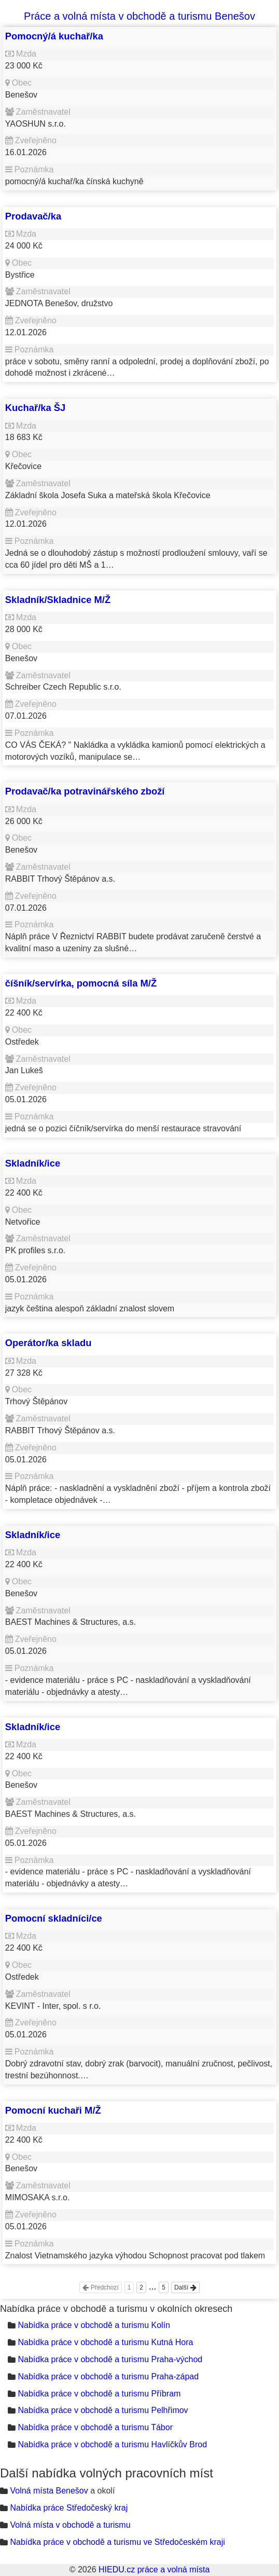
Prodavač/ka (33, 216)
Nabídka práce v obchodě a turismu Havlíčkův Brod (112, 2444)
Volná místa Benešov (49, 2490)
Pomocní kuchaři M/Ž (53, 2110)
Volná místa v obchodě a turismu (70, 2524)
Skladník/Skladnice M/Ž (57, 599)
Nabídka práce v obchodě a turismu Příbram (99, 2393)
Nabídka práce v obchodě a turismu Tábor (95, 2427)
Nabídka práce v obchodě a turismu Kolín (94, 2325)
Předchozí (100, 2287)
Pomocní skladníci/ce (53, 1918)
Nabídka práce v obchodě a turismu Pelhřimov (103, 2410)
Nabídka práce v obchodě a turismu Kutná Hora (105, 2342)
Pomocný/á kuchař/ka (54, 36)
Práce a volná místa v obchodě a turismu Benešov (139, 16)
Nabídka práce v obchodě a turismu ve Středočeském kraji (117, 2542)
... (153, 2286)
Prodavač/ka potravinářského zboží (85, 791)
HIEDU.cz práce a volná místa (154, 2569)
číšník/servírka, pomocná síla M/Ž (81, 983)
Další (185, 2287)
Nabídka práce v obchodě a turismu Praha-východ (110, 2359)
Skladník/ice (32, 1163)
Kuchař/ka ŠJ (35, 407)
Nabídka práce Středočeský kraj (69, 2507)
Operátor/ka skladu (48, 1342)
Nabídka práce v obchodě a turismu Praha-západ (108, 2376)
